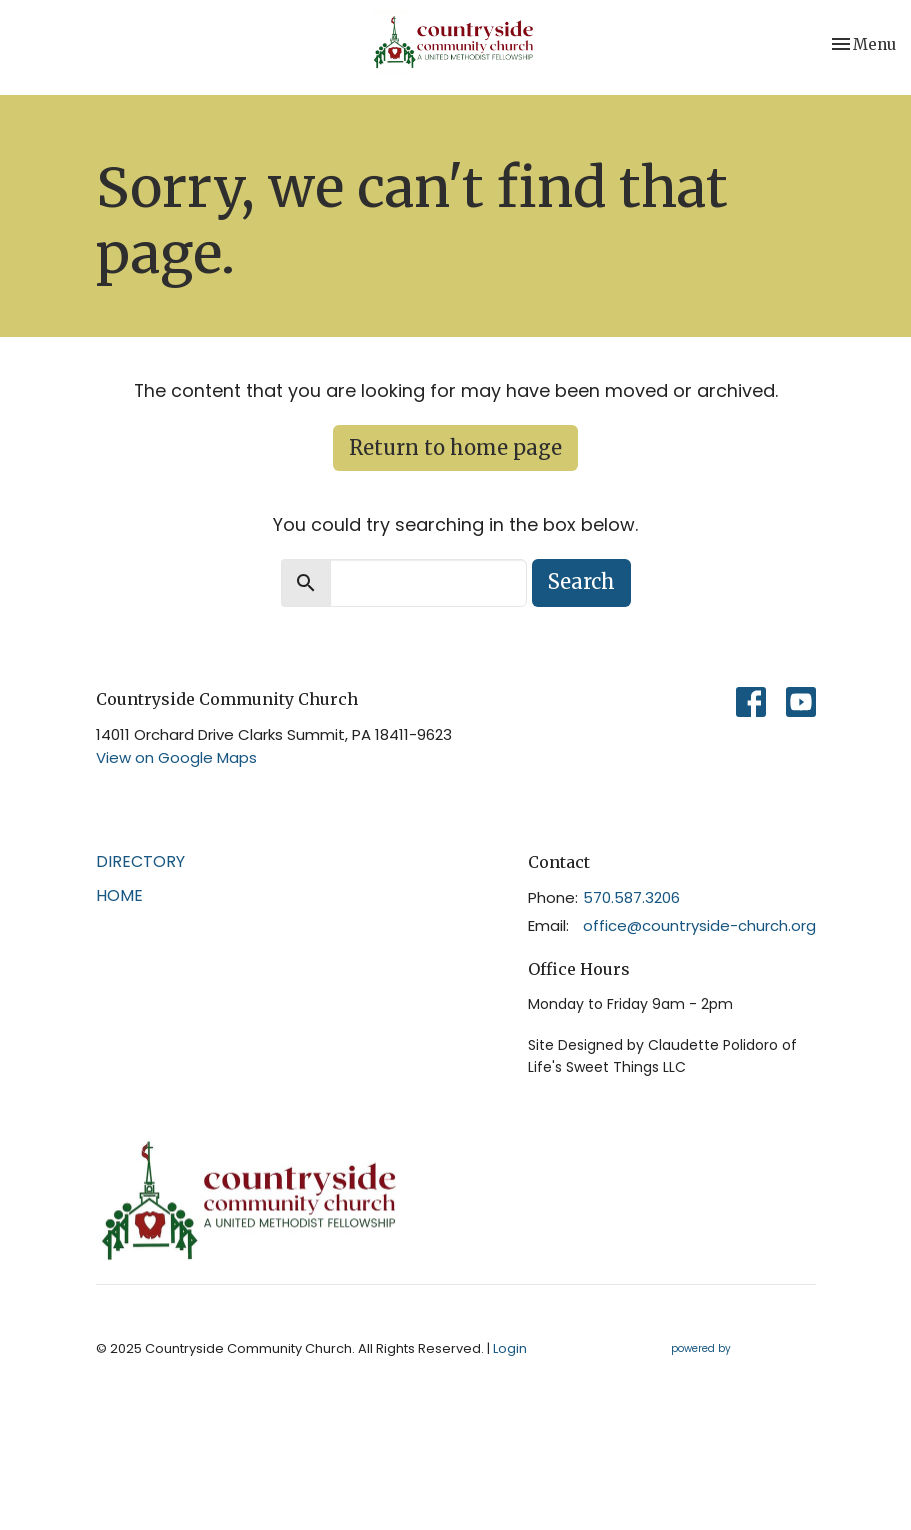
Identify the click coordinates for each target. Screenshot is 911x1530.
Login (510, 1348)
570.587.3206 (631, 897)
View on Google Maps (176, 757)
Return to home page (455, 447)
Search (581, 581)
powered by (743, 1348)
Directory (140, 861)
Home (119, 895)
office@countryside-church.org (699, 925)
